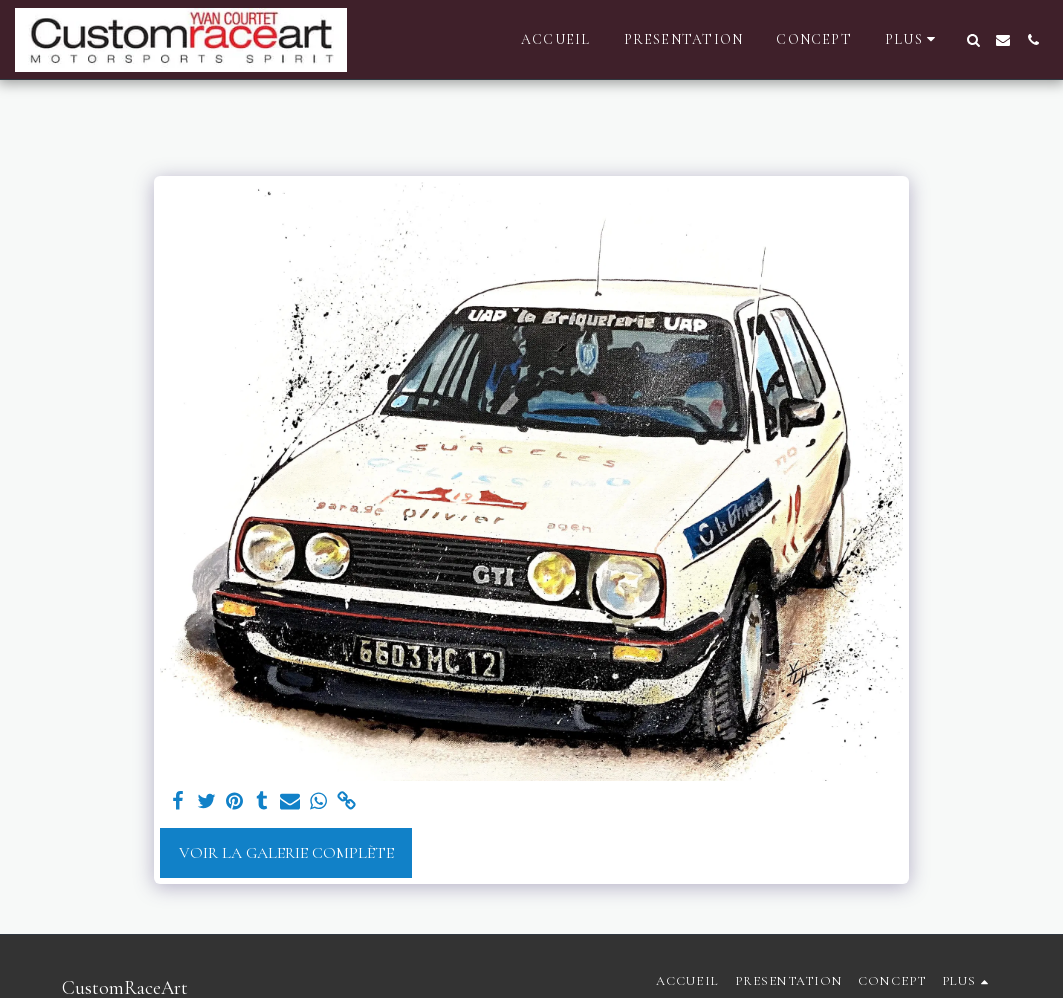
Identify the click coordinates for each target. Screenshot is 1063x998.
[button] (973, 40)
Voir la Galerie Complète (286, 853)
